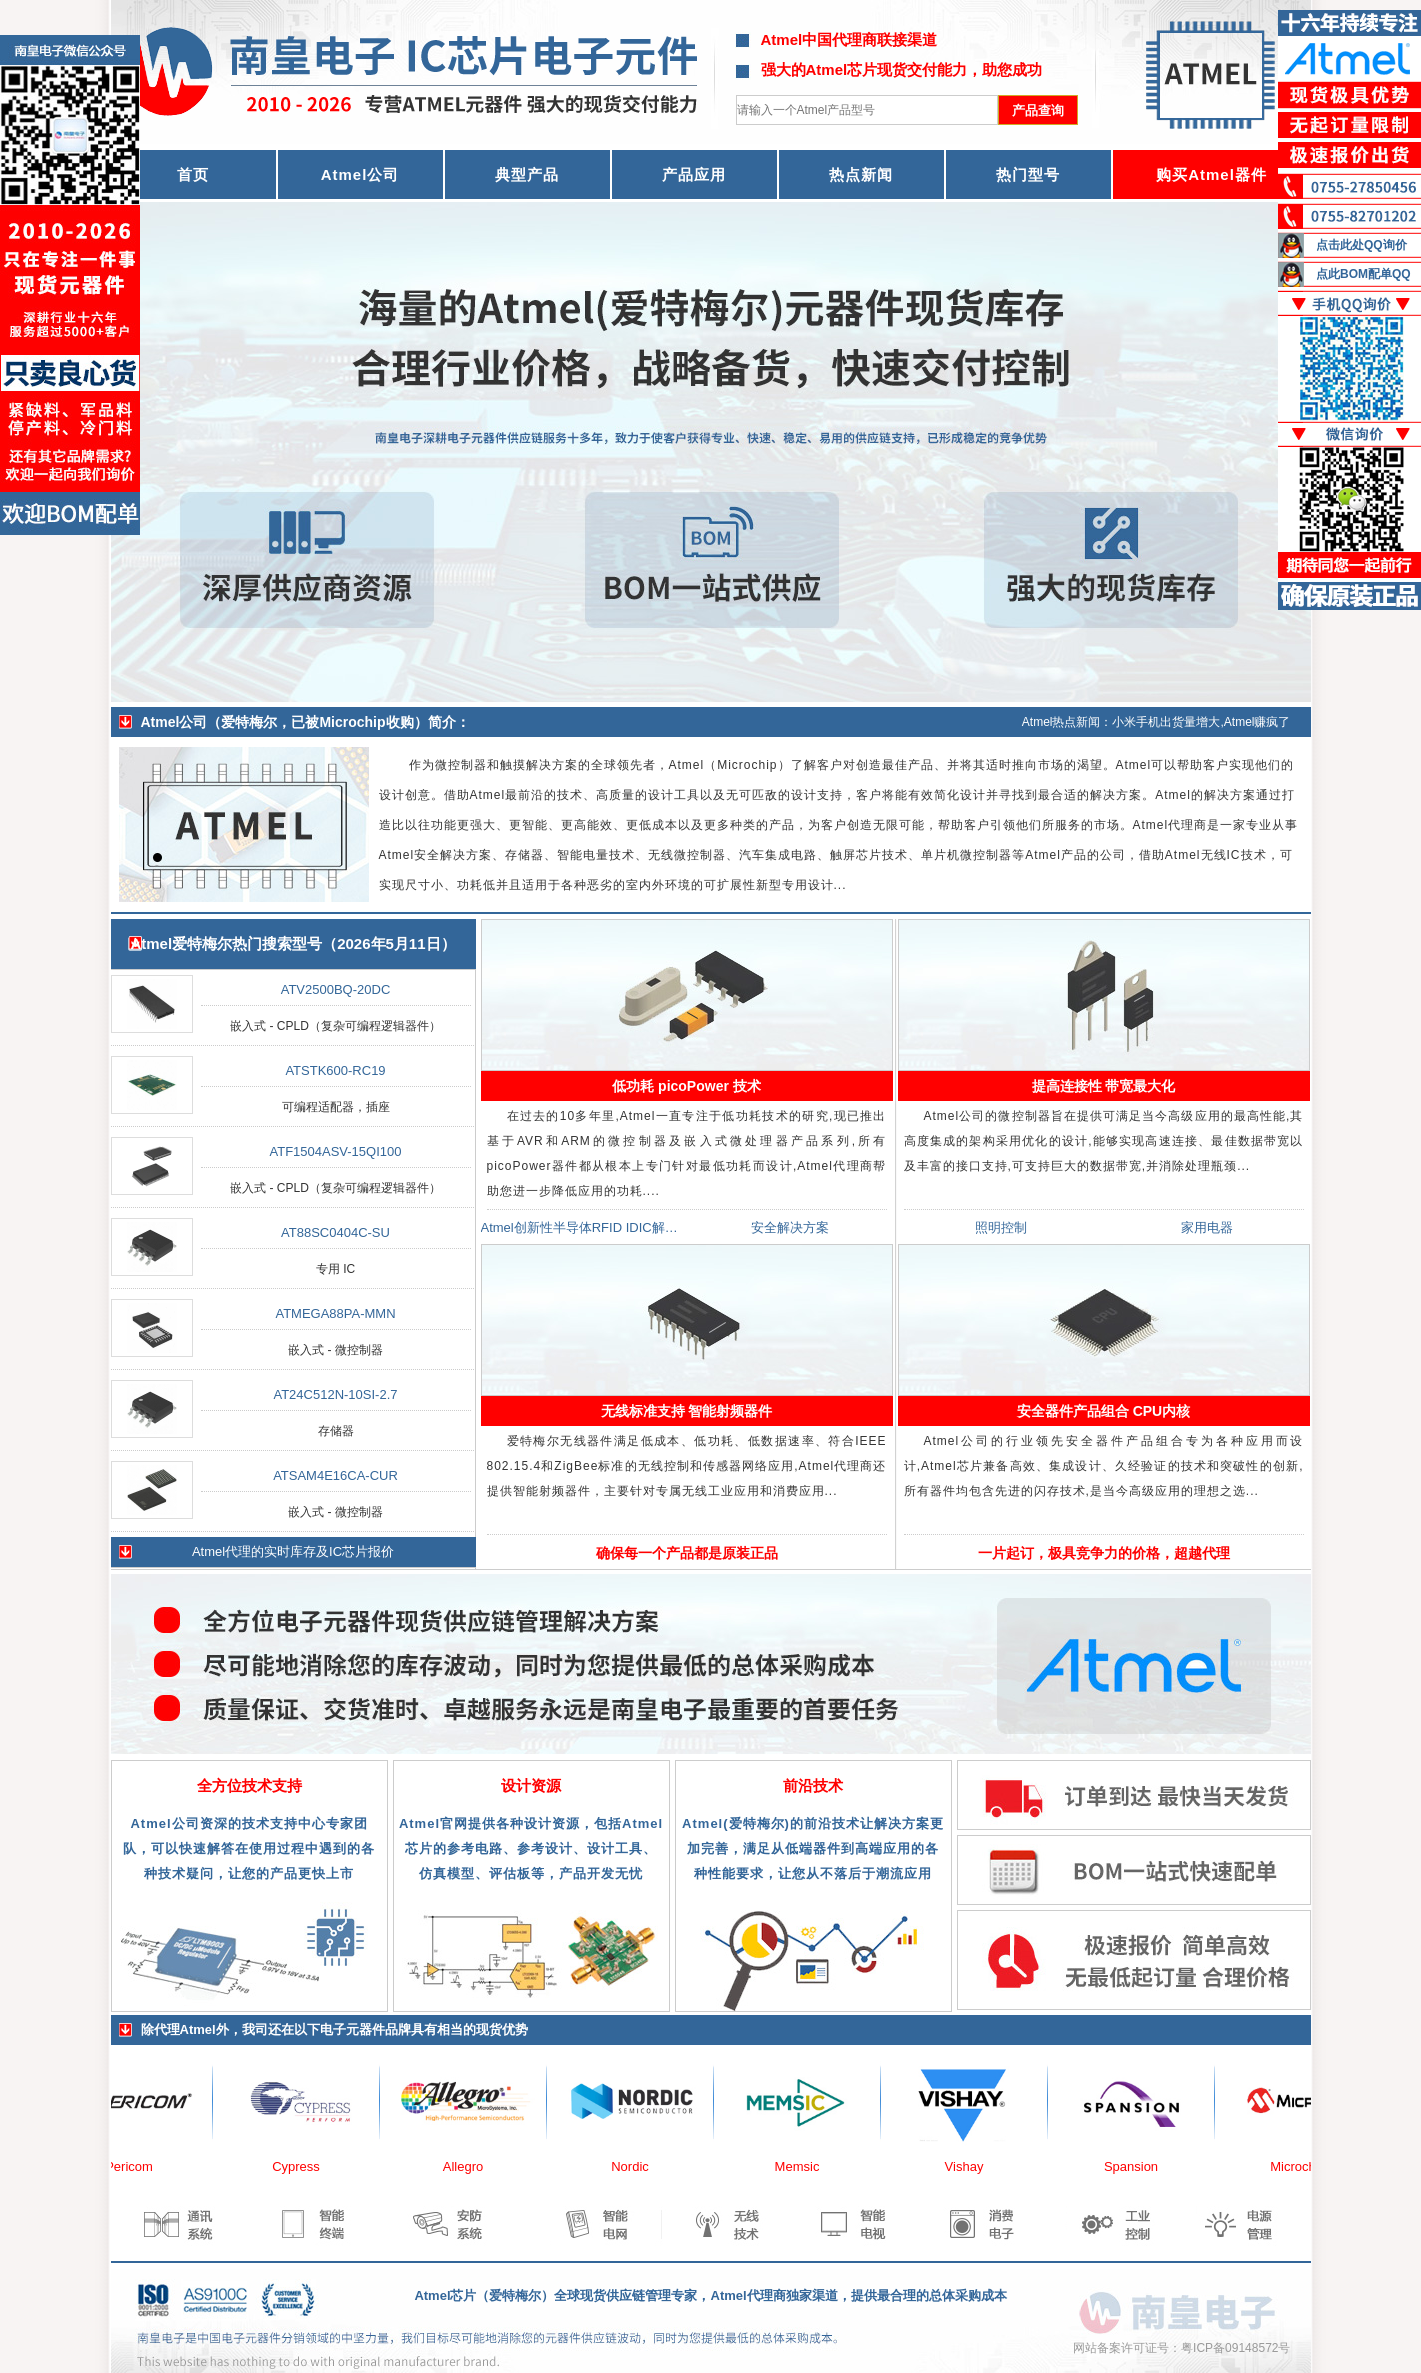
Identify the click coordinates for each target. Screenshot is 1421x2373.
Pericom (140, 2166)
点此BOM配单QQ (1363, 274)
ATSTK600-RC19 (335, 1070)
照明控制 (1001, 1227)
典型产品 (527, 174)
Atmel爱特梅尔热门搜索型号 (226, 943)
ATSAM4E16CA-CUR (335, 1475)
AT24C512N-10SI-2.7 (335, 1394)
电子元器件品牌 (365, 2029)
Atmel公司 (360, 174)
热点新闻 (861, 174)
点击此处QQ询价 (1361, 245)
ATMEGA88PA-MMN (335, 1313)
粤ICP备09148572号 (1235, 2348)
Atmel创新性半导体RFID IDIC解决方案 (592, 1227)
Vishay (975, 2166)
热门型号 (1028, 174)
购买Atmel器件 (1211, 174)
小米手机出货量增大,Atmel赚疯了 (1201, 722)
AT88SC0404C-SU (335, 1232)
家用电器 (1207, 1227)
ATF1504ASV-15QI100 (335, 1151)
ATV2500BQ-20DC (336, 989)
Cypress (307, 2166)
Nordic (641, 2166)
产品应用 (694, 174)
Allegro (474, 2166)
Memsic (808, 2166)
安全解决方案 (790, 1227)
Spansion (1142, 2166)
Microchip (1309, 2166)
